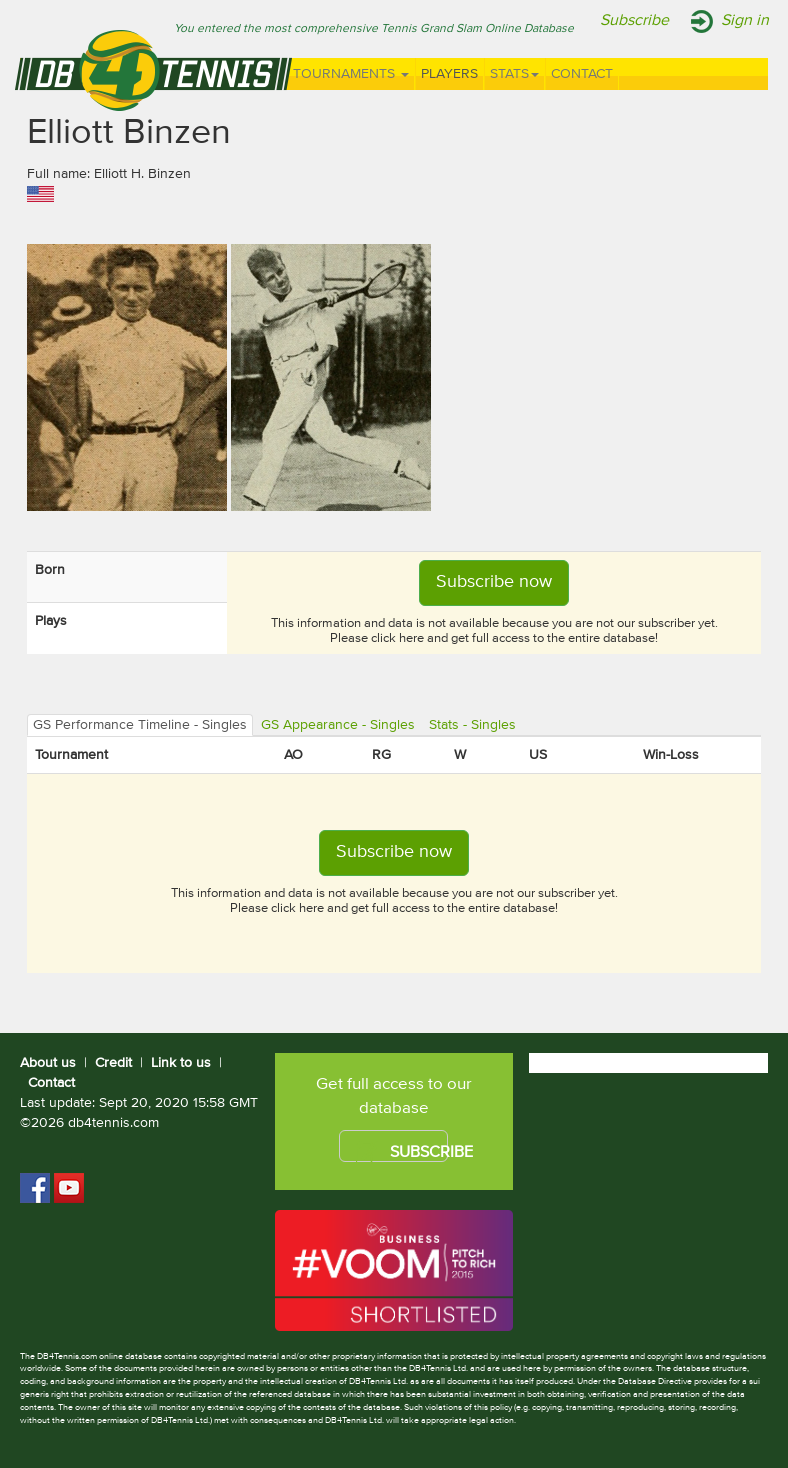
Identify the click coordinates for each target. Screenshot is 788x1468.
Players (449, 74)
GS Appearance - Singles (338, 725)
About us (48, 1063)
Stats (514, 74)
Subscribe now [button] (494, 582)
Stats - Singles (472, 725)
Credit (113, 1063)
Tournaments (351, 74)
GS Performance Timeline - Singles (140, 725)
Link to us (181, 1063)
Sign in (745, 21)
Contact (582, 74)
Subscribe (634, 21)
